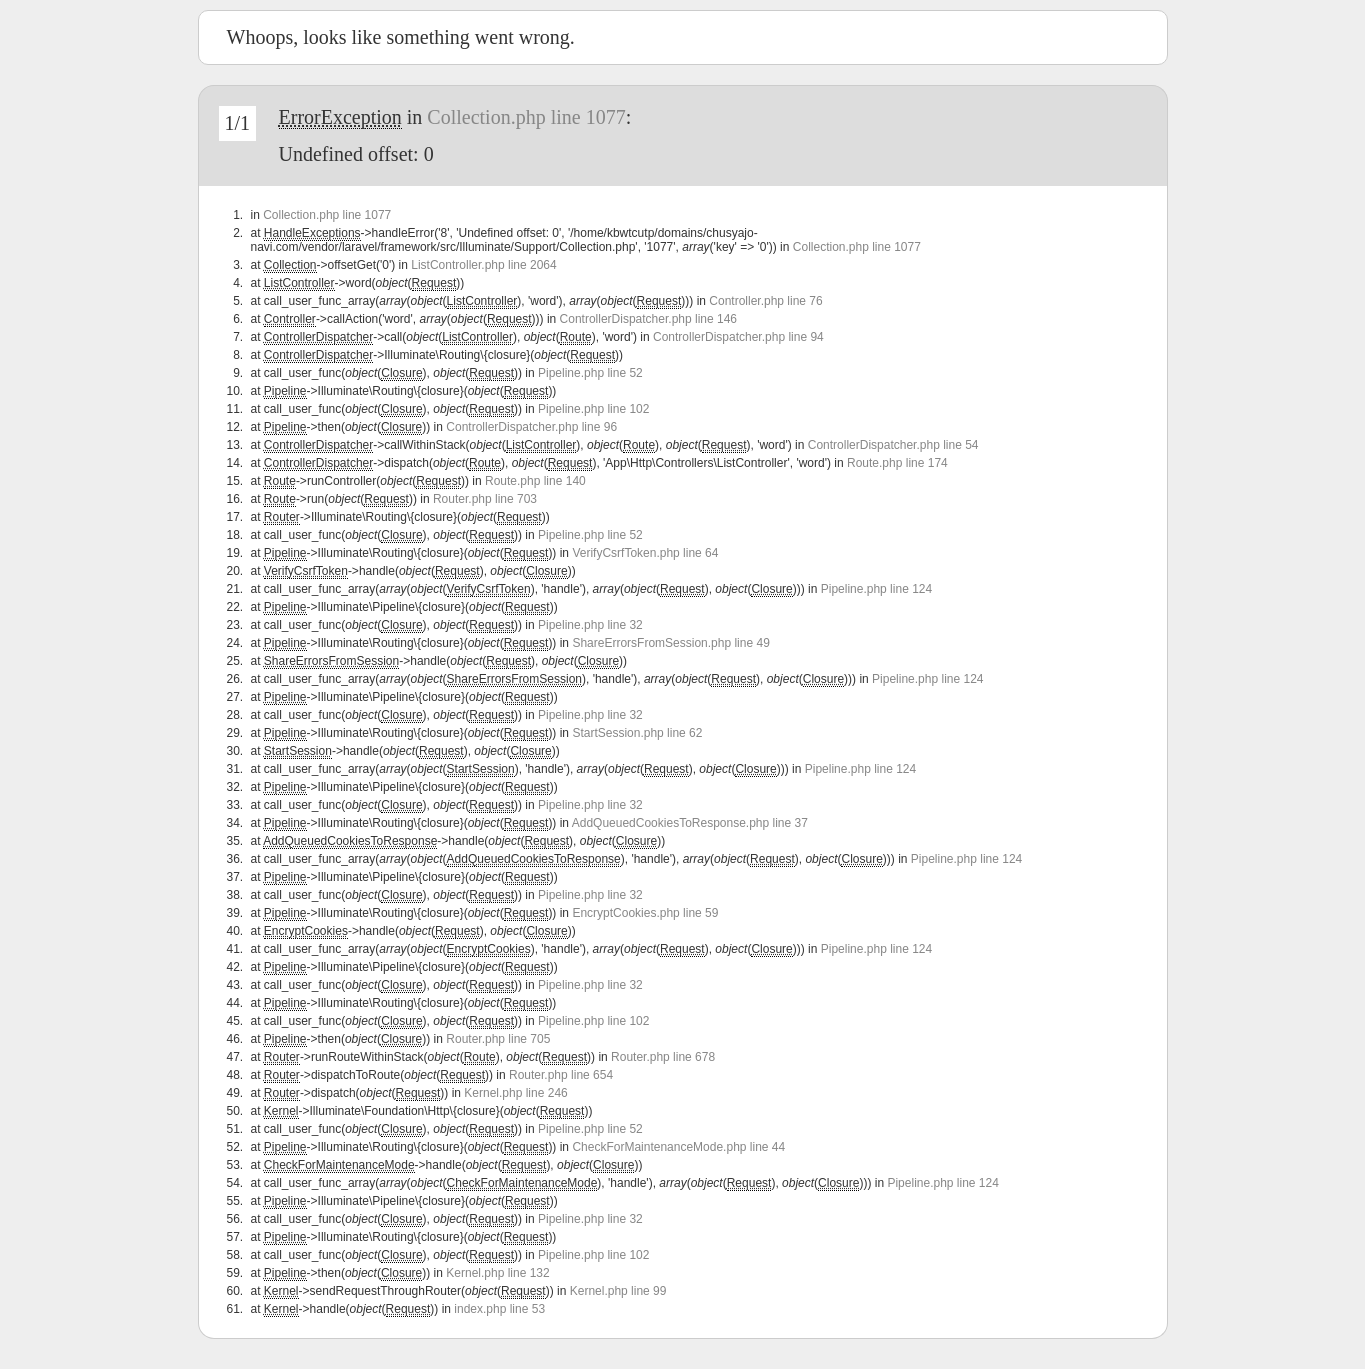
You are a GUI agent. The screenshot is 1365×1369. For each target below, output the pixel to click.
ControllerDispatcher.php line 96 (531, 427)
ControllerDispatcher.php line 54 (893, 445)
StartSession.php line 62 (637, 733)
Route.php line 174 (897, 463)
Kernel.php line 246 (515, 1093)
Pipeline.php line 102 (593, 409)
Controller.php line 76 (765, 301)
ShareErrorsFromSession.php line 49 (670, 643)
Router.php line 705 (498, 1039)
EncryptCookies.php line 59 (645, 913)
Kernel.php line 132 (497, 1273)
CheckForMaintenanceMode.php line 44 (678, 1147)
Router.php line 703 (485, 499)
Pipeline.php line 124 (876, 589)
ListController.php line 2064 (483, 265)
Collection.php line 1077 (526, 117)
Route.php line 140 (535, 481)
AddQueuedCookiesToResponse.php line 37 (690, 823)
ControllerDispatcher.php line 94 (738, 337)
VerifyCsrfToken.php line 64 (645, 553)
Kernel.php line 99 (618, 1291)
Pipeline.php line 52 (590, 373)
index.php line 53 (499, 1309)
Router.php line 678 (663, 1057)
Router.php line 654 (561, 1075)
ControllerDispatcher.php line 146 (648, 319)
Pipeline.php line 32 (590, 625)
